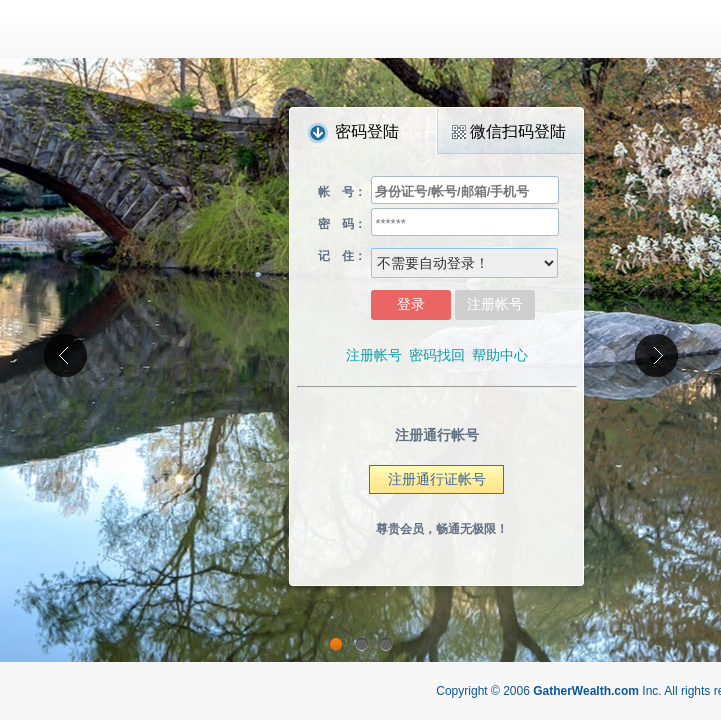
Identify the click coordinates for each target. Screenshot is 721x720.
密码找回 (437, 355)
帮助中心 (500, 355)
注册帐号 (374, 355)
